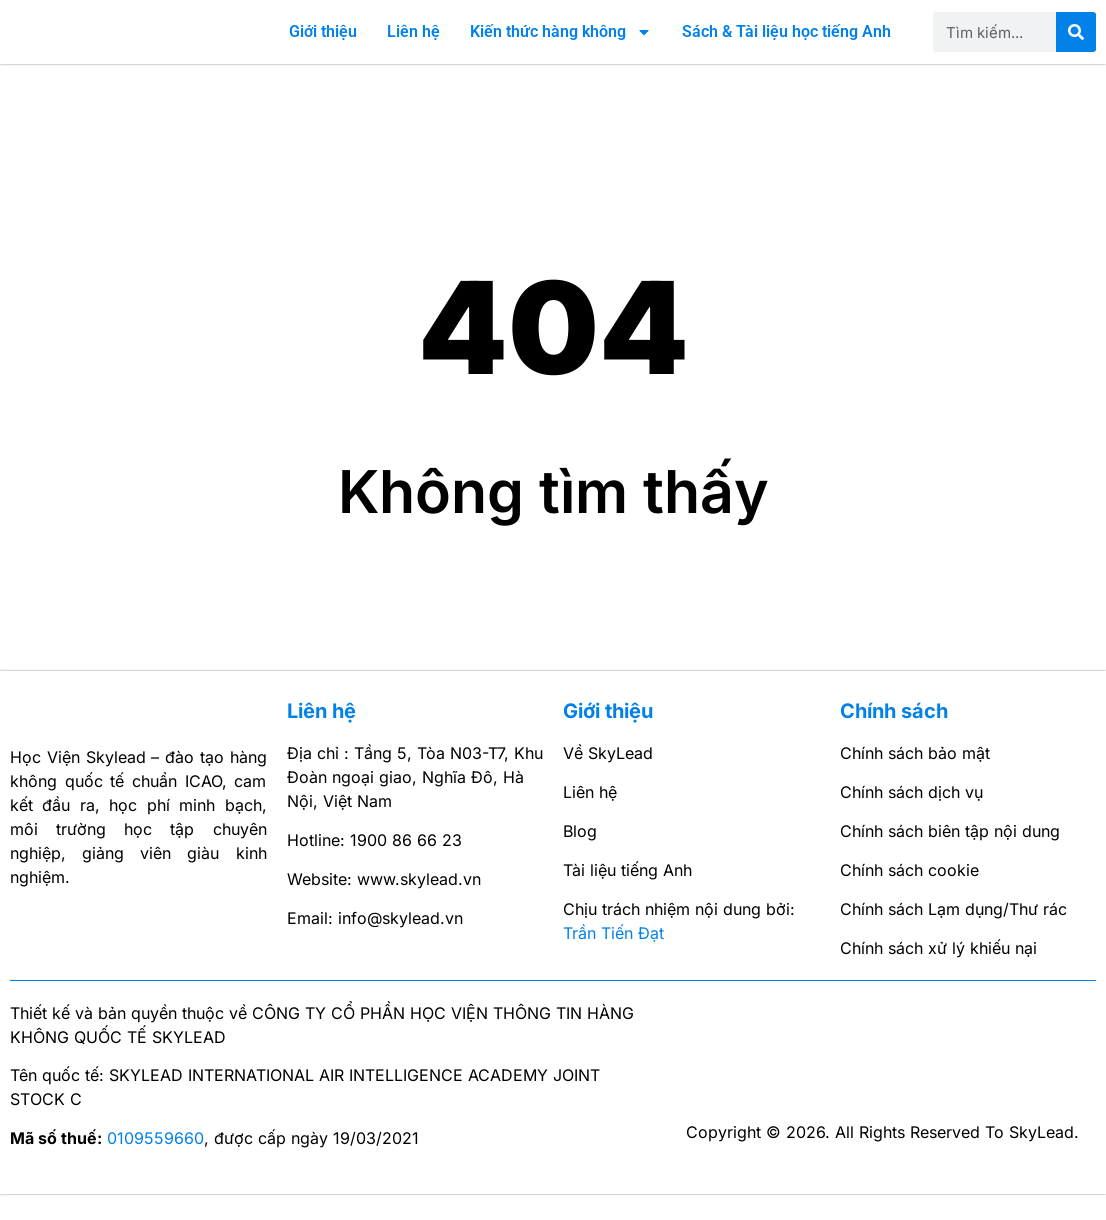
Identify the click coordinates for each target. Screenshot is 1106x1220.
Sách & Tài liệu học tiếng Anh (786, 44)
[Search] (1076, 45)
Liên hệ (413, 44)
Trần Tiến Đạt (613, 959)
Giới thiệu (323, 44)
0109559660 (155, 1163)
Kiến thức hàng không (561, 45)
